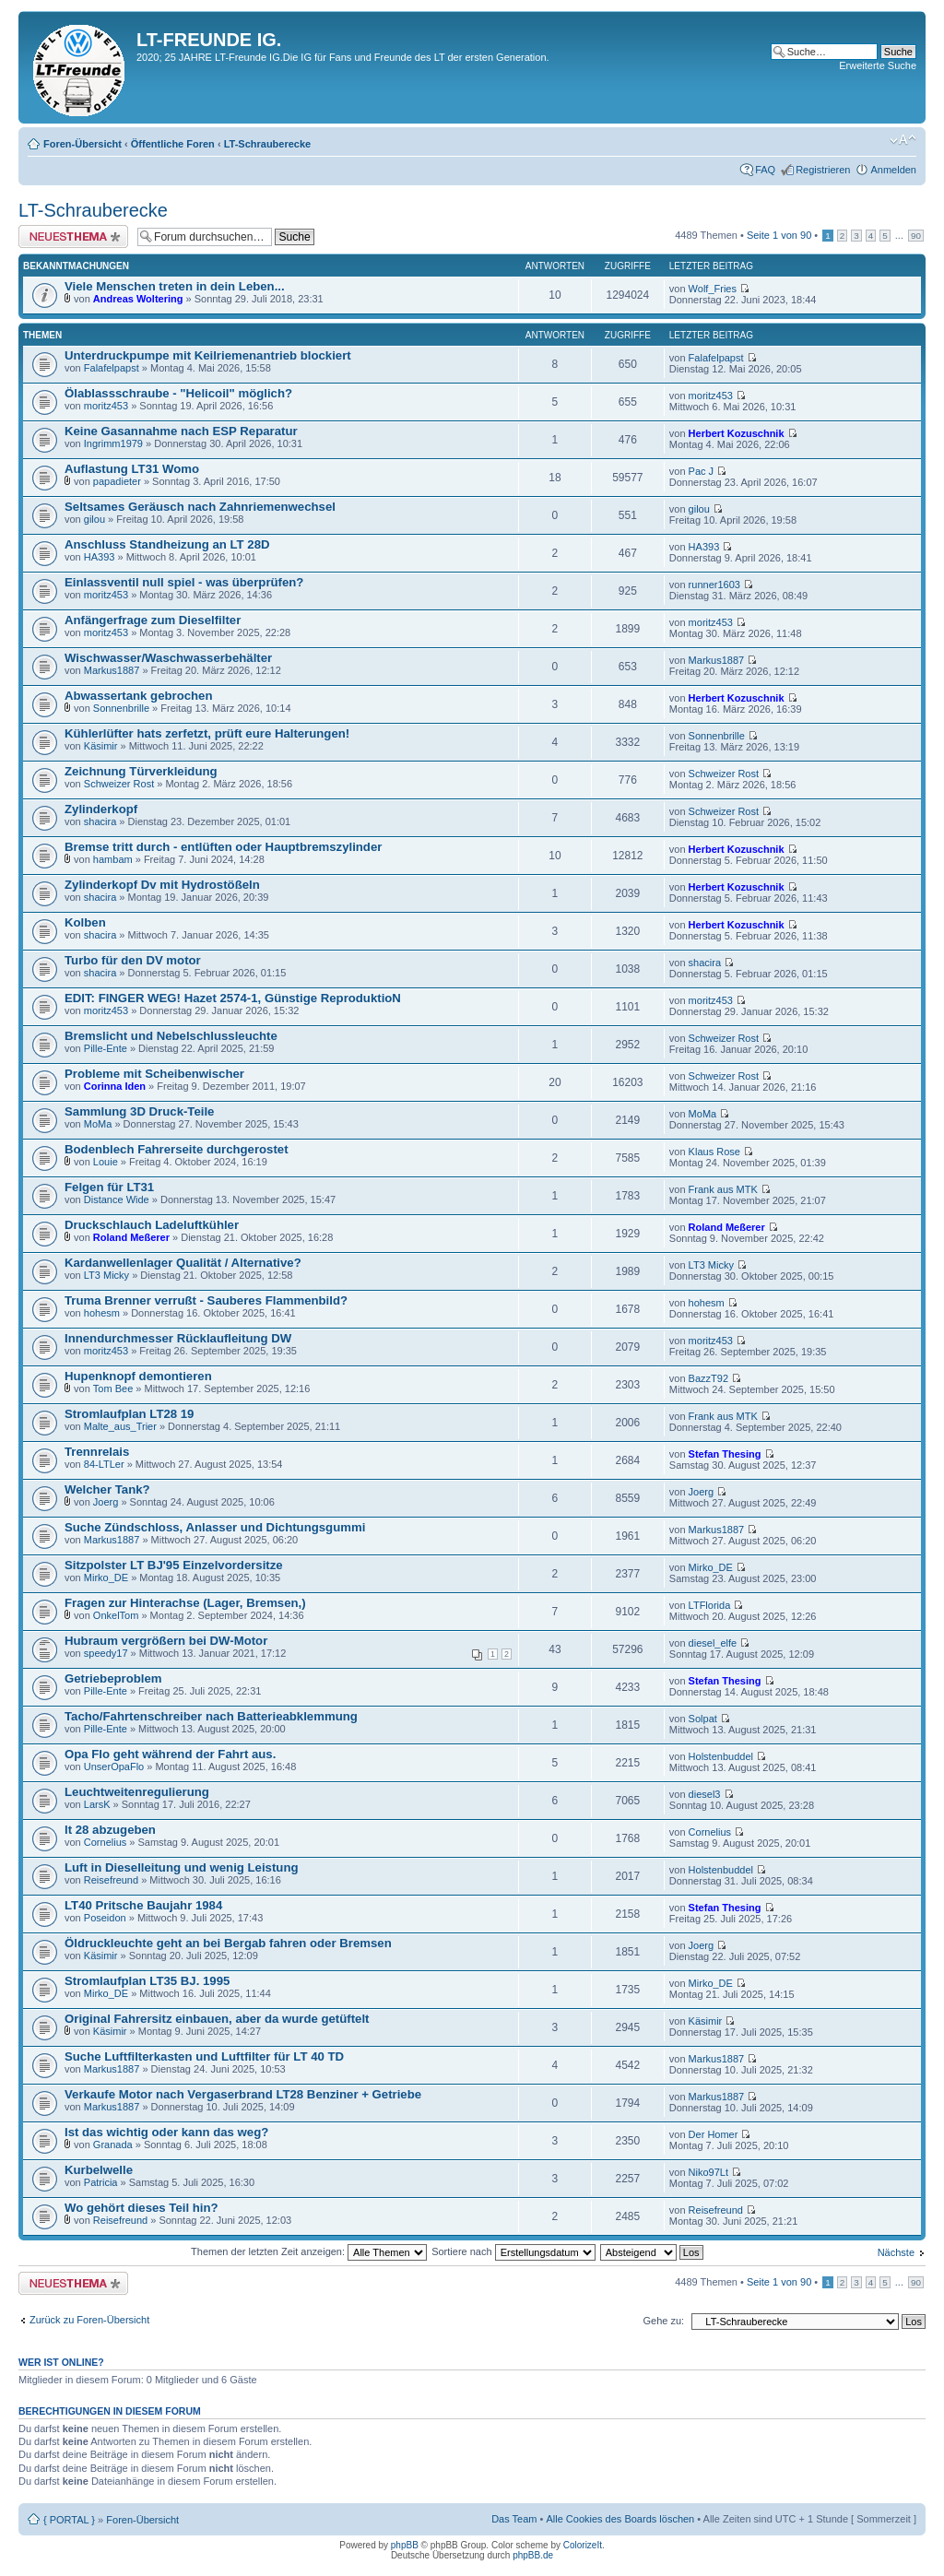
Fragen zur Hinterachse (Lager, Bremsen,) (185, 1603)
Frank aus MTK (723, 1189)
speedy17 (106, 1653)
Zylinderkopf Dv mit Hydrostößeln (162, 885)
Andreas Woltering (138, 298)
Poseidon (105, 1917)
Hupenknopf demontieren (138, 1376)
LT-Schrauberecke (268, 143)
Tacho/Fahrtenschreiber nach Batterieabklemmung (211, 1716)
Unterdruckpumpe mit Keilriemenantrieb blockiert (208, 355)
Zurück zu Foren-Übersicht (89, 2319)
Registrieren (823, 169)
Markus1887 (112, 670)
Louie (105, 1161)
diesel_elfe (713, 1642)
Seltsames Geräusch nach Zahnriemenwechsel (200, 507)
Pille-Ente (105, 1048)
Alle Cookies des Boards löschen (620, 2518)
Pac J (701, 471)
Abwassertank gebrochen (139, 696)
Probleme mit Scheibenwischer (154, 1074)
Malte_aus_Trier (120, 1426)
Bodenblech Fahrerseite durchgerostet (177, 1149)
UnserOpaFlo (114, 1766)
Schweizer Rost (119, 783)
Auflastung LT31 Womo (132, 469)
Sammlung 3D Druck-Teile (139, 1111)
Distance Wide (116, 1199)
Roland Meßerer (131, 1237)
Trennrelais (97, 1452)
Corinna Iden (115, 1086)
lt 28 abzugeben (110, 1830)
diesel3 (705, 1794)
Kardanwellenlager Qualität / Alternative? (183, 1263)
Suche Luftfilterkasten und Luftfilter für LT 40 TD (204, 2056)
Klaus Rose (714, 1151)
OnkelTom (116, 1615)
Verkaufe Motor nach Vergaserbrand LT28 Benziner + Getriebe (243, 2094)
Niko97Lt (708, 2172)
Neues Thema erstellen (73, 236)
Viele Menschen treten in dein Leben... (175, 286)
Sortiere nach (513, 2251)
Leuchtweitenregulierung (137, 1792)
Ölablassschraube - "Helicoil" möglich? (178, 393)
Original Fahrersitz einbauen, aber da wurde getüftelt (217, 2019)
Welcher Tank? (107, 1489)
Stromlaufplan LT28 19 (129, 1414)
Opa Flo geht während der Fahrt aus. (170, 1754)
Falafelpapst (111, 367)
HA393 (99, 556)
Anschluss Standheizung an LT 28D (167, 544)
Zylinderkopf (101, 809)
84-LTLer (104, 1464)
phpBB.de (533, 2555)
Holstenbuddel (721, 1756)
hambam (113, 859)
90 (916, 235)
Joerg (106, 1501)
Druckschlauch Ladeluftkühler (152, 1225)
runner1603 (714, 584)
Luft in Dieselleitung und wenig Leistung (182, 1867)
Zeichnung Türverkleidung (141, 771)
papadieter (117, 481)
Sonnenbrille (121, 708)
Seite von (779, 235)
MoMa (98, 1123)
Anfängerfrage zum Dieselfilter (153, 620)
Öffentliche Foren (173, 143)
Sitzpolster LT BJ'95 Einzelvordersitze (174, 1565)
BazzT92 (708, 1378)
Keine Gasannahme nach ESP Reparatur (181, 431)
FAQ (765, 169)
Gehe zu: (663, 2320)
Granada (113, 2144)
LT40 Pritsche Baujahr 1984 (143, 1905)
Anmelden (893, 169)
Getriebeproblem (113, 1678)
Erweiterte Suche (877, 65)
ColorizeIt (582, 2545)
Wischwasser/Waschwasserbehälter (168, 658)
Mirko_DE (106, 1577)
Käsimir (101, 745)
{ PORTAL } (69, 2519)
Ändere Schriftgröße (903, 140)
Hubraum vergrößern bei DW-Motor (166, 1641)
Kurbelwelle (99, 2170)
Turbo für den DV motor (133, 960)
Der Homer (713, 2134)
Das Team (514, 2518)
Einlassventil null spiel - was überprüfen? (184, 582)
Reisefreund (111, 1879)
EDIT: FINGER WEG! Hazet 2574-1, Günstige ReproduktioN (233, 998)
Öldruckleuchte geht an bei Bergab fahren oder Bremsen (228, 1943)
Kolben (85, 922)
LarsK (97, 1804)
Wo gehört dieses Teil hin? (141, 2208)
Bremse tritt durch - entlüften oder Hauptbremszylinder (223, 847)
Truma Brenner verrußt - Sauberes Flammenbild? (206, 1300)
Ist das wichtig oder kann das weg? (166, 2132)
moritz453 (106, 405)
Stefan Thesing (725, 1453)
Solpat (703, 1718)
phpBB (405, 2545)
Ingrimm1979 (113, 443)
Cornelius (105, 1842)
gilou (94, 519)
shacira (100, 821)
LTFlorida (710, 1605)
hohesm (102, 1312)
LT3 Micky (106, 1275)
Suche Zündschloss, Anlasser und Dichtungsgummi (215, 1527)
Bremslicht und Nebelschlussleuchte (171, 1036)
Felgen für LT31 (109, 1187)
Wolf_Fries (713, 288)
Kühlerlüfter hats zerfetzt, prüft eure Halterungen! (207, 733)
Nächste (896, 2252)
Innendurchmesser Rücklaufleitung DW (178, 1338)
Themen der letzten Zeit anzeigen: (309, 2251)
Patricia (101, 2182)
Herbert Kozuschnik (737, 433)
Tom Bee (113, 1388)
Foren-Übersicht (82, 143)
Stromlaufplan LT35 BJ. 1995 (147, 1981)
